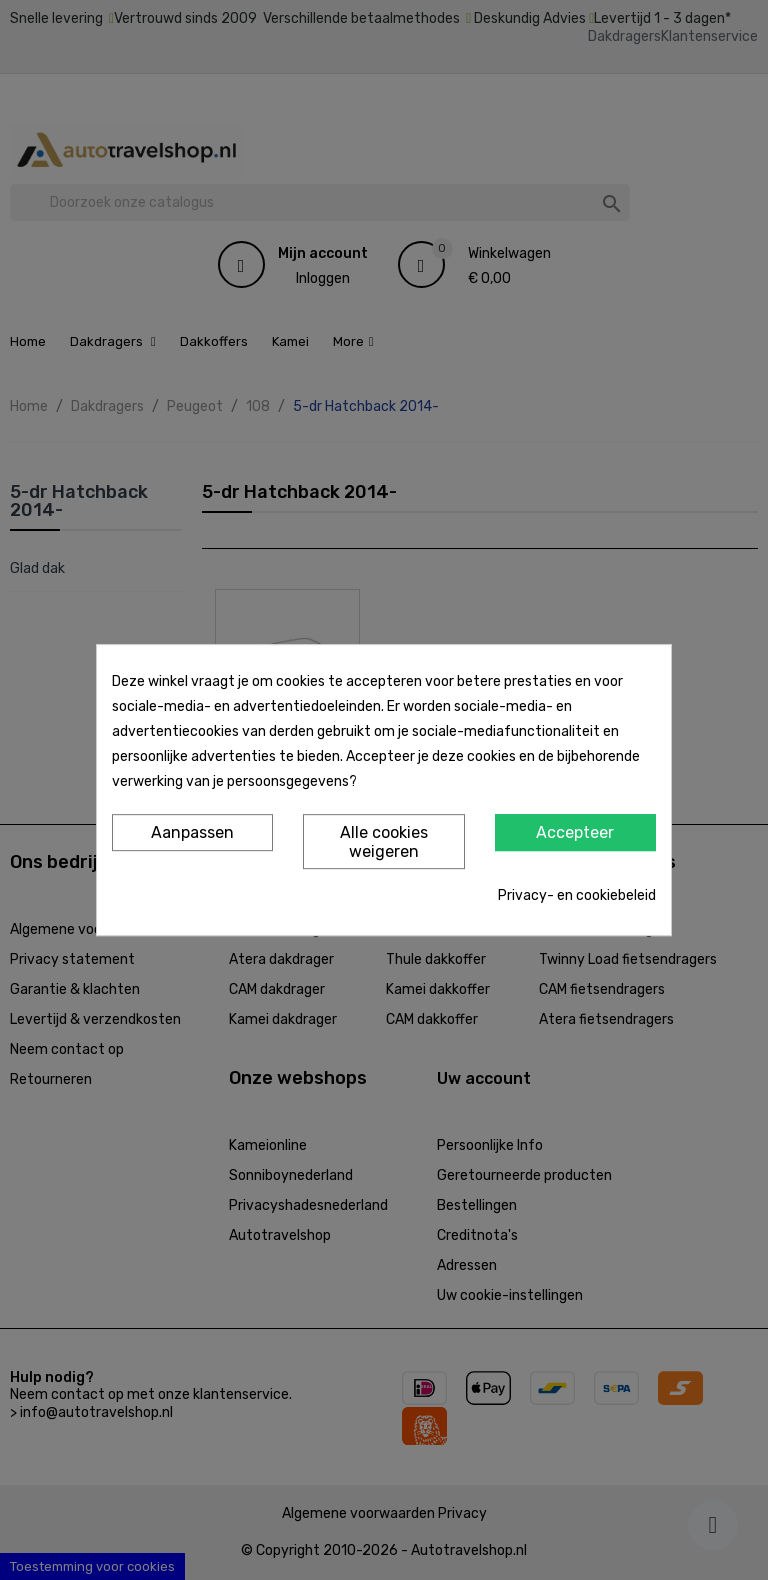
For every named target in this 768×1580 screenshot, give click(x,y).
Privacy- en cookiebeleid (577, 895)
